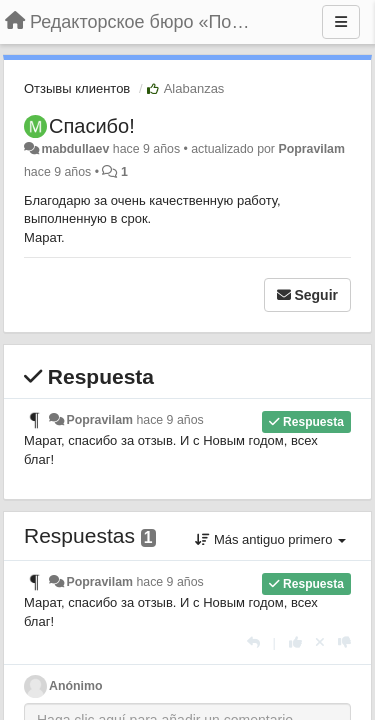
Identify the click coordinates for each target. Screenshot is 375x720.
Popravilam (311, 149)
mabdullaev (75, 149)
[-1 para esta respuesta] (344, 642)
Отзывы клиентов (77, 88)
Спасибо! (92, 126)
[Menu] (341, 22)
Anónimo (75, 686)
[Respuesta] (253, 642)
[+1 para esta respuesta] (295, 642)
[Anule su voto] (320, 642)
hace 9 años (169, 420)
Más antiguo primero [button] (270, 539)
